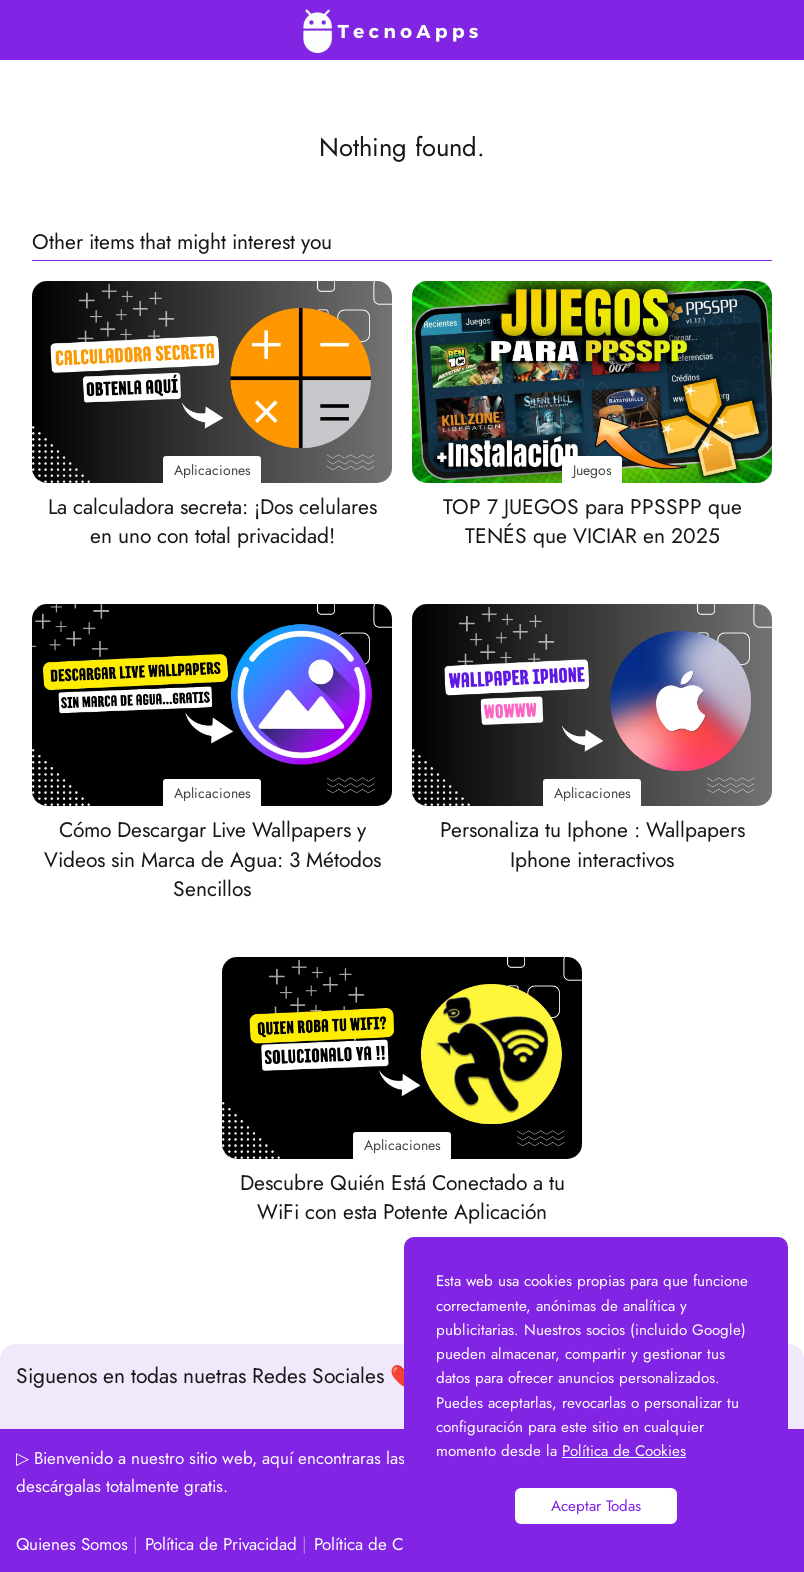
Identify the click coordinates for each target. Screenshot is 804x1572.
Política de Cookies (381, 1544)
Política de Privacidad (221, 1544)
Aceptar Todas (596, 1506)
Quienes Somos (72, 1544)
